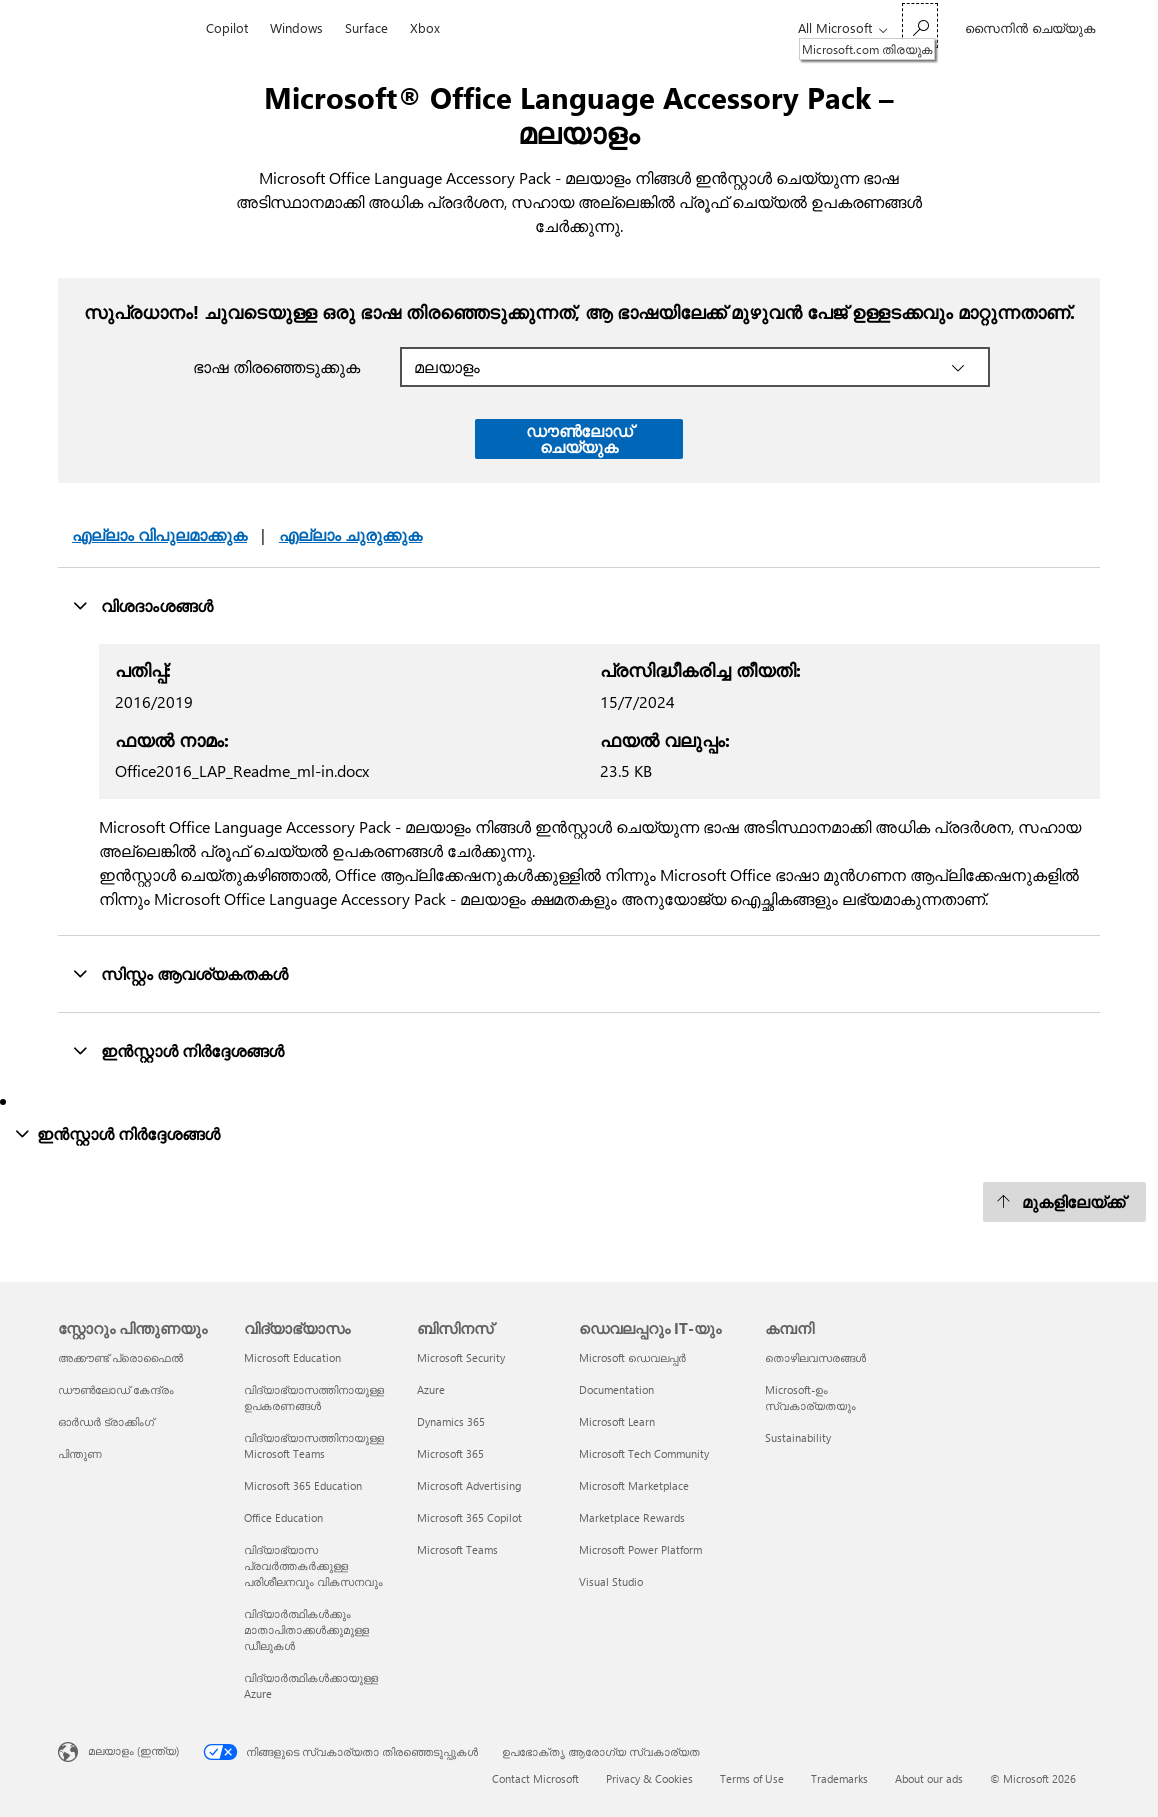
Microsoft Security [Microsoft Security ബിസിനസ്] (461, 1357)
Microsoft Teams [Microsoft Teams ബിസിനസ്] (457, 1549)
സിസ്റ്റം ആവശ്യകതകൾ (180, 973)
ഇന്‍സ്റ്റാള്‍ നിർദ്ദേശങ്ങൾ (178, 1050)
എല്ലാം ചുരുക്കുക (350, 534)
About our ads (929, 1778)
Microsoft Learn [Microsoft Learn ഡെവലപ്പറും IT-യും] (617, 1421)
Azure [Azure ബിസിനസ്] (431, 1389)
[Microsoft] (126, 28)
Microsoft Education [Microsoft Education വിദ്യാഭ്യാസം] (292, 1357)
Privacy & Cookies (649, 1778)
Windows (296, 27)
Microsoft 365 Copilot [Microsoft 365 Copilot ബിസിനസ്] (469, 1517)
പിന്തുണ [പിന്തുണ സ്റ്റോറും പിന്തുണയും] (80, 1453)
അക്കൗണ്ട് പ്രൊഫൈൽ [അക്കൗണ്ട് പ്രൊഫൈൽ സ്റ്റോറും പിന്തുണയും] (120, 1357)
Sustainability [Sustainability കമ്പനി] (798, 1437)
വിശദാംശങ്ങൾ (142, 605)
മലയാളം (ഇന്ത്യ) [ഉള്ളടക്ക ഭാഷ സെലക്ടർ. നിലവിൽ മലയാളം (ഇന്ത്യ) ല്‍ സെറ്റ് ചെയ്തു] (133, 1750)
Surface (366, 27)
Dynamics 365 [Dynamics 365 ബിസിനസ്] (451, 1421)
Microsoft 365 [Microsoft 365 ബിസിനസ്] (450, 1453)
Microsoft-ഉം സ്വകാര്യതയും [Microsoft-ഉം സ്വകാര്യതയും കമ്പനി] (810, 1397)
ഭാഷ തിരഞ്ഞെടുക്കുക (276, 366)
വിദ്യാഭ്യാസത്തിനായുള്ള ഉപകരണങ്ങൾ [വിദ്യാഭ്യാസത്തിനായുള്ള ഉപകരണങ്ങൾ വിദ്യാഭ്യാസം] (314, 1397)
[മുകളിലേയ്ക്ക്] (1064, 1202)
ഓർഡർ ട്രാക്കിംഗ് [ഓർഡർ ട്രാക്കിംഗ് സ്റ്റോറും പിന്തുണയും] (106, 1421)
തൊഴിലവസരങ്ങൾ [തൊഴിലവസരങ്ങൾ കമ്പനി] (815, 1357)
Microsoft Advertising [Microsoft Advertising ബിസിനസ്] (469, 1485)
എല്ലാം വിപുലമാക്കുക (159, 534)
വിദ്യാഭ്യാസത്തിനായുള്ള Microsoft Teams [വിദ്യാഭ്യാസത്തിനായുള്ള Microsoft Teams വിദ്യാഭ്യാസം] (314, 1445)
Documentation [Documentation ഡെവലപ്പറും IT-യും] (616, 1389)
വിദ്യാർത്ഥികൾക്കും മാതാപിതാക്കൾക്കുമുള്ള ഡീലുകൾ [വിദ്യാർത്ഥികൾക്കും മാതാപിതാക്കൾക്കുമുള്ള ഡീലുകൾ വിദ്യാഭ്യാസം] (306, 1629)
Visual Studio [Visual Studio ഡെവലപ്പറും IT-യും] (611, 1581)
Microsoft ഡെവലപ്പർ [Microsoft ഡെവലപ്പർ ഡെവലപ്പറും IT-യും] (632, 1357)
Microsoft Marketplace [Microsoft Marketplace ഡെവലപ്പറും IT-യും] (634, 1485)
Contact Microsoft (535, 1778)
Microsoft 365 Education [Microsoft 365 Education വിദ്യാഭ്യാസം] (303, 1485)
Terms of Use (752, 1778)
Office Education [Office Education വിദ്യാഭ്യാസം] (283, 1517)
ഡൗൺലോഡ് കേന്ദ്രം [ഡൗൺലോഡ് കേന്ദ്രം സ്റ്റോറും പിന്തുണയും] (116, 1389)
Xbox (425, 27)
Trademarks (839, 1778)
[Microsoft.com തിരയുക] (920, 25)
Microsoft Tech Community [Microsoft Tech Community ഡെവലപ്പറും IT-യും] (644, 1453)
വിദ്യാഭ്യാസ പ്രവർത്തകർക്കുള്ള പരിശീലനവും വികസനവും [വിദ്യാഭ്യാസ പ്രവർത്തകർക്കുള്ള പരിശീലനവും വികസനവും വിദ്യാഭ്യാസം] (313, 1565)
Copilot (227, 27)
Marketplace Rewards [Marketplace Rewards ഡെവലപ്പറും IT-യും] (632, 1517)
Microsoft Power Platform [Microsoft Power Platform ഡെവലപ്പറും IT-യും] (640, 1549)
